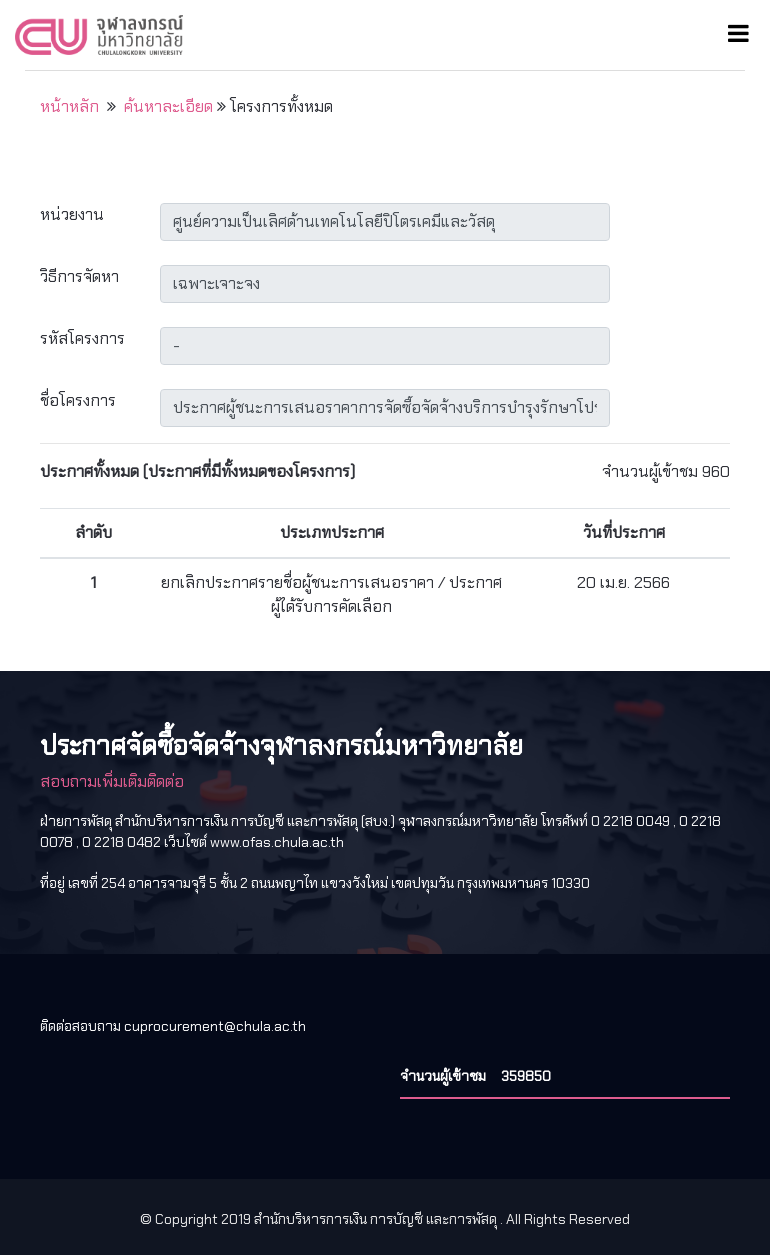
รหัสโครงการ (82, 338)
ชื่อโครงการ (78, 400)
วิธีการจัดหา (79, 276)
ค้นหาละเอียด (168, 106)
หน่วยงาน (72, 214)
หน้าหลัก (69, 106)
